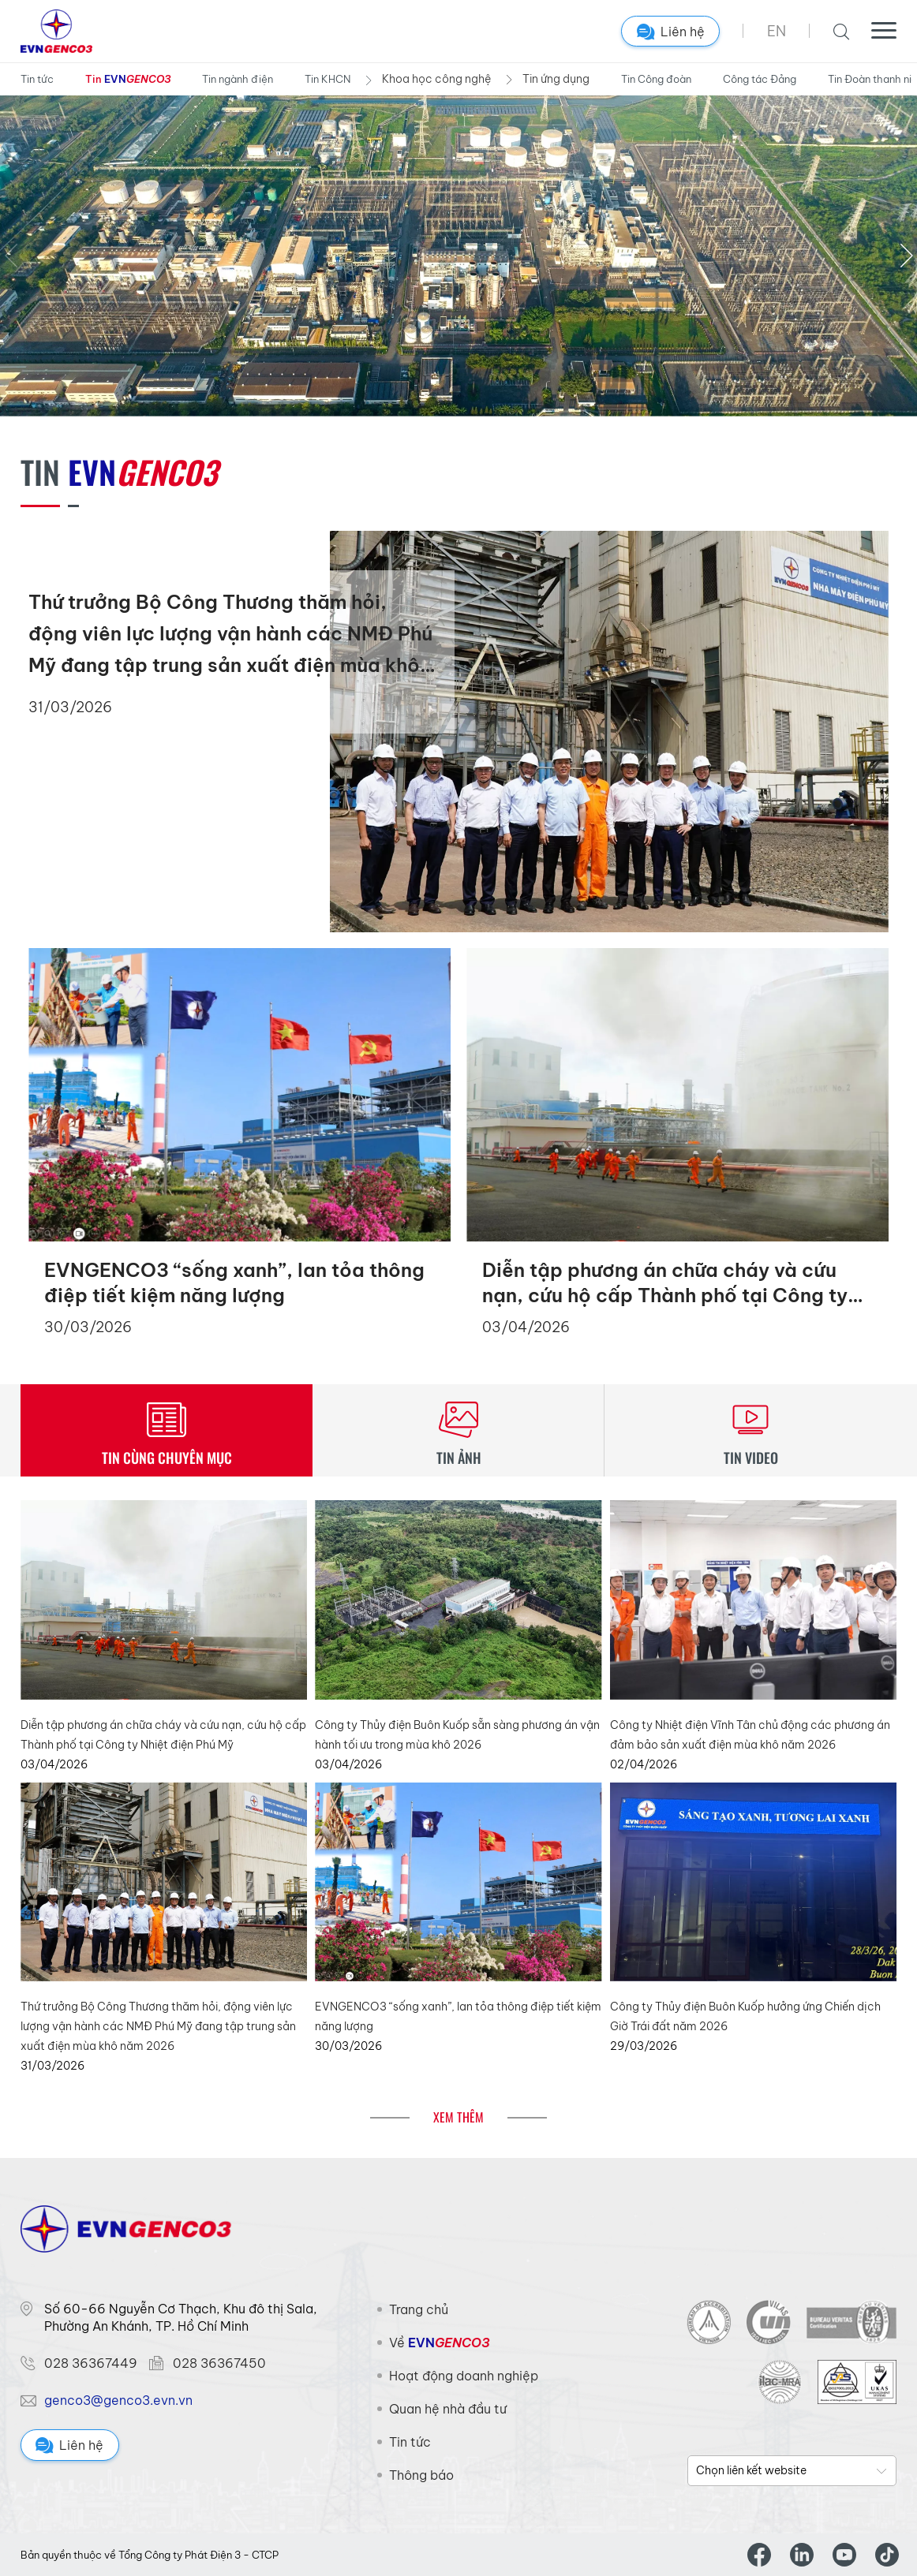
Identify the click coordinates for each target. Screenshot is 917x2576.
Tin (127, 80)
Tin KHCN (327, 79)
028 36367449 (90, 2363)
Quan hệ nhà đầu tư (448, 2409)
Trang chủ (418, 2309)
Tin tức (37, 79)
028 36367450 (219, 2363)
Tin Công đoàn (656, 79)
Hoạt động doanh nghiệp (463, 2376)
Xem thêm (458, 2116)
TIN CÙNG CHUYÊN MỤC (167, 1457)
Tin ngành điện (237, 79)
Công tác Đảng (759, 79)
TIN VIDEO (751, 1457)
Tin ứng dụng (556, 79)
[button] (906, 255)
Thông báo (421, 2475)
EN (776, 31)
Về (439, 2342)
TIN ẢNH (458, 1457)
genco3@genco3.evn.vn (118, 2400)
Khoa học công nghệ (436, 79)
